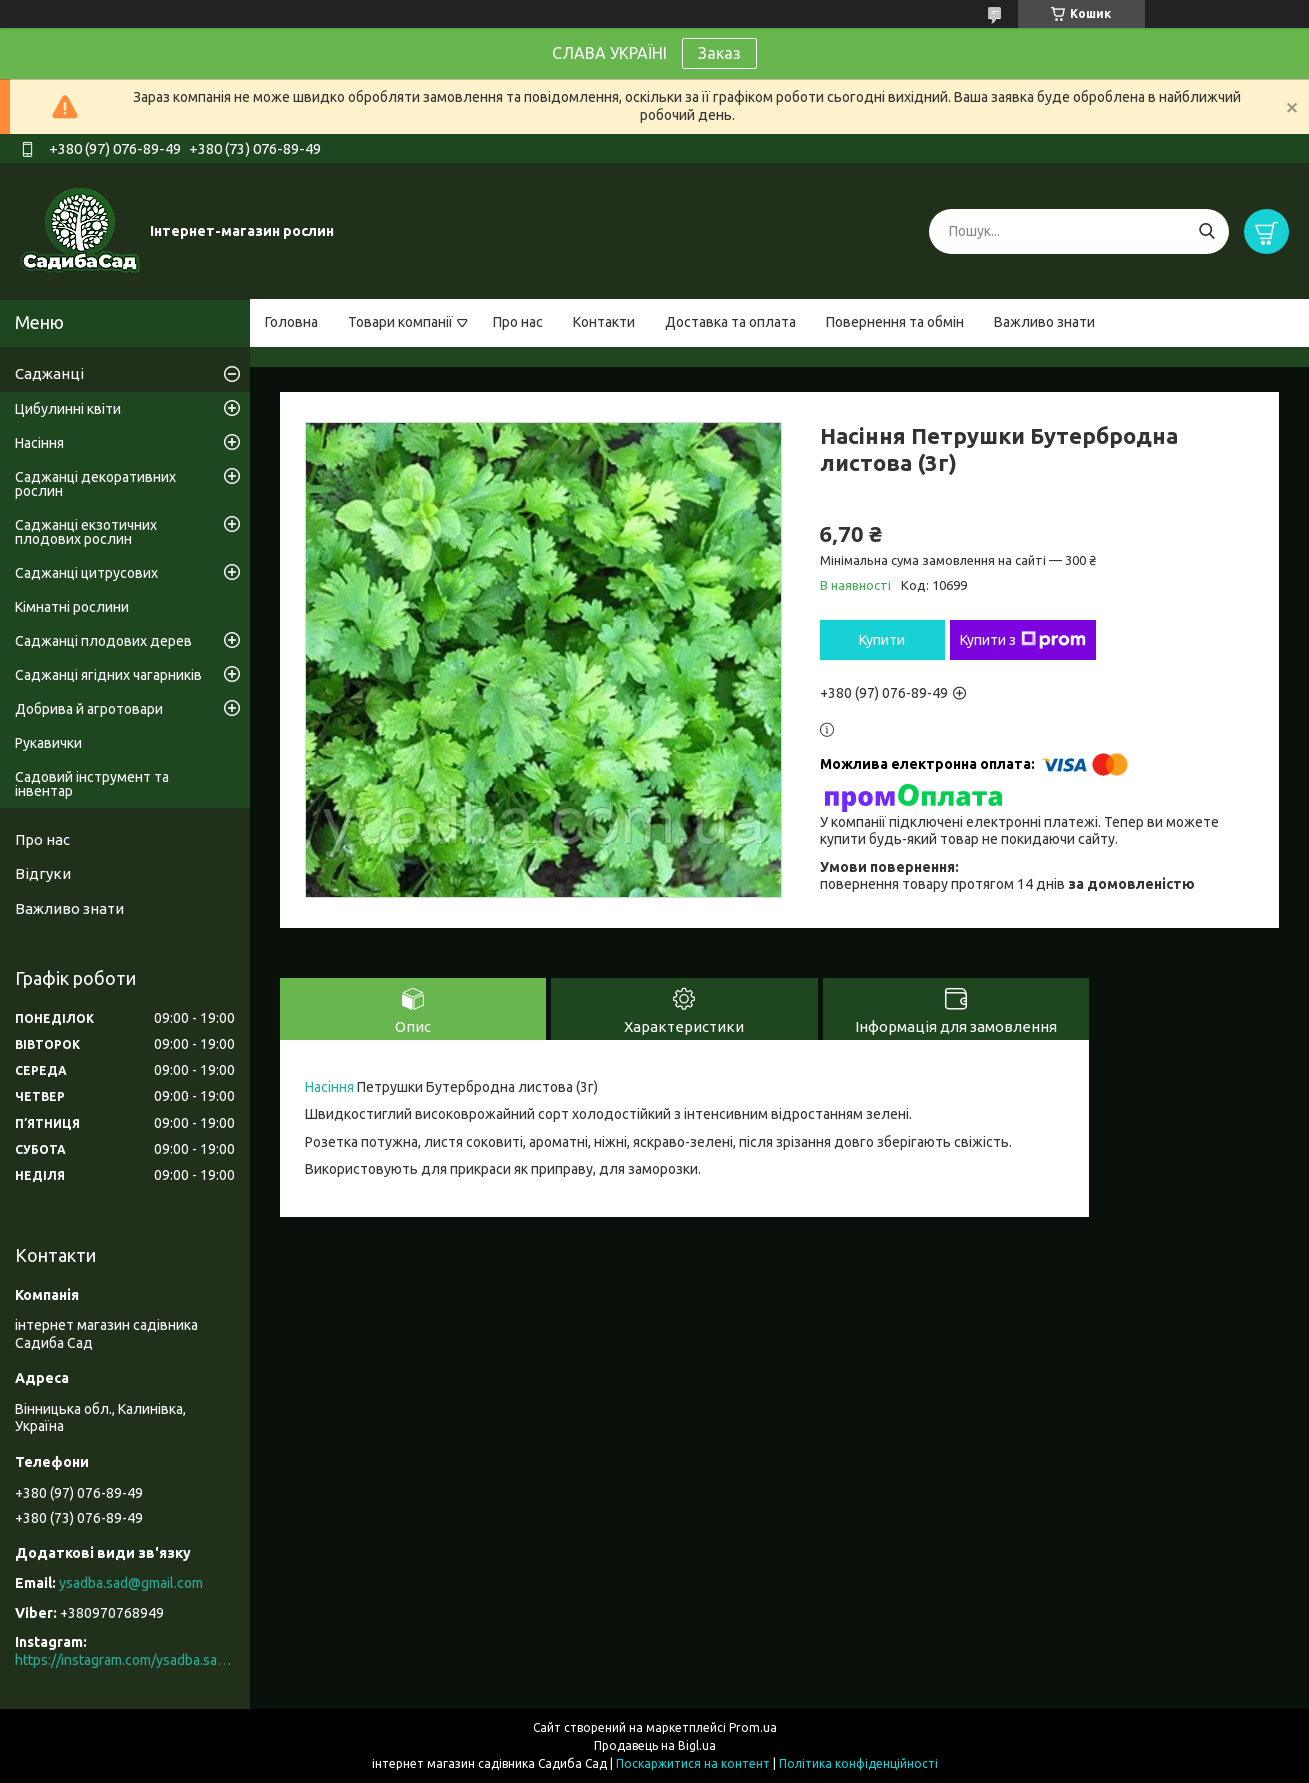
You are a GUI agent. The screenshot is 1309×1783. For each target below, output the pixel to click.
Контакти (604, 322)
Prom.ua (753, 1727)
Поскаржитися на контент (693, 1763)
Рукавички (48, 743)
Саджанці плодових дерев (103, 641)
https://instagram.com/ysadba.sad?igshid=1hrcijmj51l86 (125, 1660)
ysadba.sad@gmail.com (131, 1583)
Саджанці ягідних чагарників (108, 675)
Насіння (329, 1087)
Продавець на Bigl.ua (655, 1745)
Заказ (719, 53)
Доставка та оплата (730, 322)
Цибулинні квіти (68, 409)
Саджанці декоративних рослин (95, 484)
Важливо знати (1044, 322)
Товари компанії (400, 322)
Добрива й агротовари (89, 709)
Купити (882, 640)
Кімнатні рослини (72, 607)
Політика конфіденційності (858, 1763)
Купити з (1023, 640)
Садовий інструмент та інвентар (92, 784)
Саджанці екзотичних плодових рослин (86, 532)
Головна (291, 322)
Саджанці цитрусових (86, 573)
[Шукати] (1206, 231)
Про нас (518, 322)
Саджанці (49, 373)
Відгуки (43, 873)
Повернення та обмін (895, 322)
